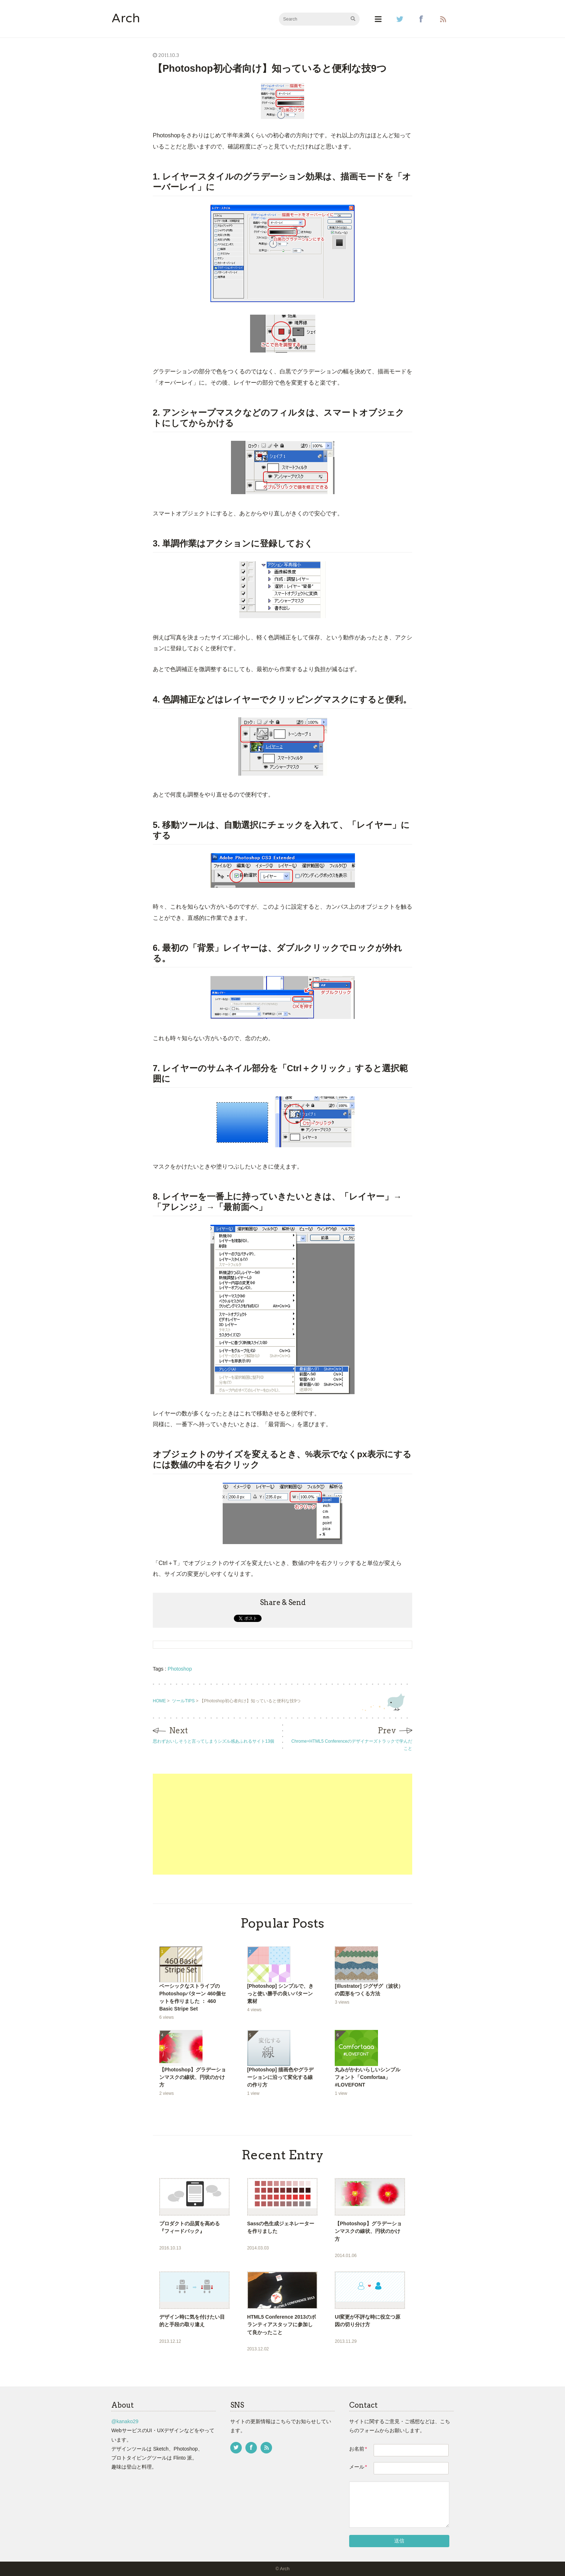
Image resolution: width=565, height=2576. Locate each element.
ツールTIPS (183, 1700)
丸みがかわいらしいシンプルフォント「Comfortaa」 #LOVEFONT (367, 2077)
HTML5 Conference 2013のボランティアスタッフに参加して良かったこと (281, 2324)
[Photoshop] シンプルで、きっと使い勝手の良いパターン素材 (280, 1993)
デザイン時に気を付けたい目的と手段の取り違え (192, 2320)
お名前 (358, 2449)
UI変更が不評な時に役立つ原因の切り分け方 (367, 2320)
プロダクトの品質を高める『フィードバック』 (189, 2227)
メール (358, 2467)
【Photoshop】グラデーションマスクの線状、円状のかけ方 (192, 2077)
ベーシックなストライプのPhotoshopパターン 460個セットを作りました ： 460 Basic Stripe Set (192, 1997)
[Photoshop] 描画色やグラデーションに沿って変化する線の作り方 (280, 2077)
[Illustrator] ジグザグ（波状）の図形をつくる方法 (369, 1989)
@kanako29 (124, 2421)
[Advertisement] (282, 1824)
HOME (159, 1700)
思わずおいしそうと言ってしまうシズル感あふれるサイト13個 (213, 1741)
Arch (125, 18)
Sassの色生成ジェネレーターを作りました (281, 2227)
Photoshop (180, 1669)
